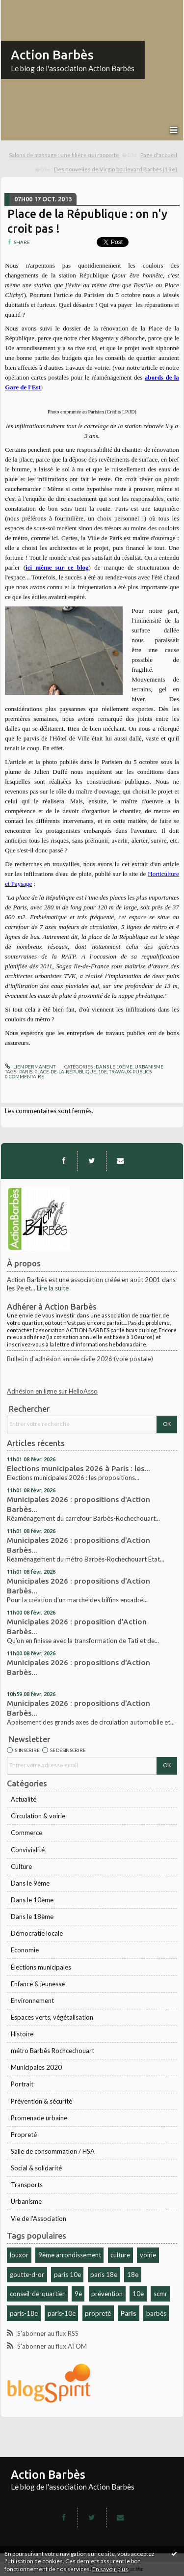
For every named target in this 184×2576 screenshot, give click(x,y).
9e (78, 2294)
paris (25, 1071)
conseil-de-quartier (37, 2294)
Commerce (26, 1832)
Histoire (22, 2034)
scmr (160, 2294)
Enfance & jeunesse (38, 1984)
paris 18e (103, 2274)
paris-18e (24, 2313)
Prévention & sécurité (41, 2101)
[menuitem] (73, 155)
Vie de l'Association (38, 2218)
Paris (128, 2313)
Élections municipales (41, 1967)
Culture (21, 1866)
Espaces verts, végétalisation (52, 2017)
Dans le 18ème (32, 1916)
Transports (27, 2185)
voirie (148, 2255)
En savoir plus (110, 2569)
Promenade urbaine (39, 2118)
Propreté (24, 2134)
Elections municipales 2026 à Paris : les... (78, 1468)
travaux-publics (130, 1071)
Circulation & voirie (38, 1816)
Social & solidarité (36, 2168)
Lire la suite (53, 1288)
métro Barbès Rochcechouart (52, 2051)
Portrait (22, 2084)
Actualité (23, 1799)
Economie (25, 1950)
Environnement (32, 2000)
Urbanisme (26, 2201)
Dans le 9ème (30, 1883)
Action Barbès (52, 55)
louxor (19, 2255)
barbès (156, 2313)
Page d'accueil (158, 155)
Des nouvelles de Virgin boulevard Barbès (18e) (115, 169)
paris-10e (62, 2313)
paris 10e (67, 2274)
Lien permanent (30, 1066)
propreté (98, 2313)
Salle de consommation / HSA (53, 2151)
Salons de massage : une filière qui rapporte (64, 155)
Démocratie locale (37, 1933)
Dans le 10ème (32, 1900)
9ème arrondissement (69, 2255)
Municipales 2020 (36, 2067)
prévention (107, 2294)
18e (132, 2274)
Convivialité (28, 1850)
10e (138, 2294)
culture (120, 2255)
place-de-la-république (65, 1071)
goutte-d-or (27, 2274)
